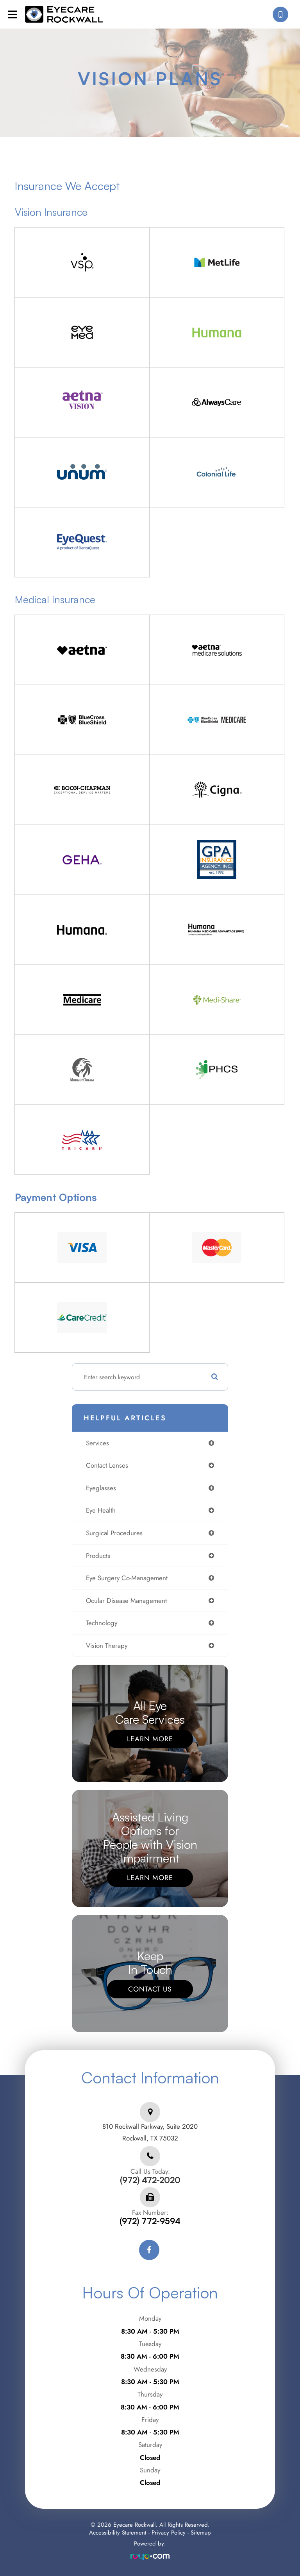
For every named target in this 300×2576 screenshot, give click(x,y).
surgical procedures (114, 1533)
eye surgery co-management (127, 1578)
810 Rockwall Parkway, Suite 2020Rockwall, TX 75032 (150, 2132)
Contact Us (150, 1989)
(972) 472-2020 (150, 2180)
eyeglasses (101, 1488)
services (97, 1443)
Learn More (150, 1739)
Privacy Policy (169, 2532)
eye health (101, 1510)
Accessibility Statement (117, 2532)
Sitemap (201, 2532)
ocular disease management (126, 1600)
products (98, 1555)
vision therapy (106, 1645)
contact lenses (107, 1465)
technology (101, 1623)
